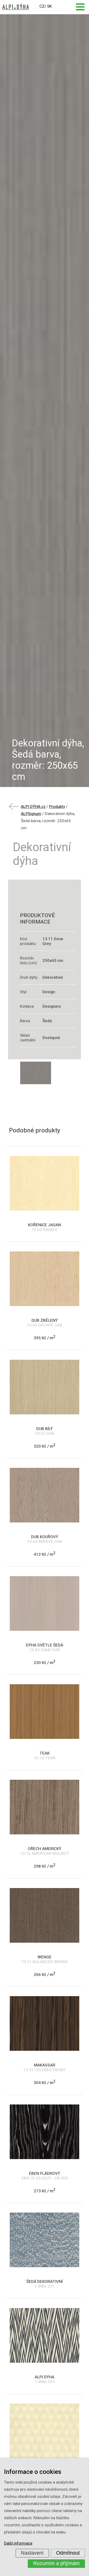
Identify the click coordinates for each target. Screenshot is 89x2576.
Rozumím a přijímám (56, 2563)
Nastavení (32, 2553)
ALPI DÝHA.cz (33, 806)
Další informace (18, 2543)
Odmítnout (68, 2553)
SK (49, 6)
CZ (42, 6)
